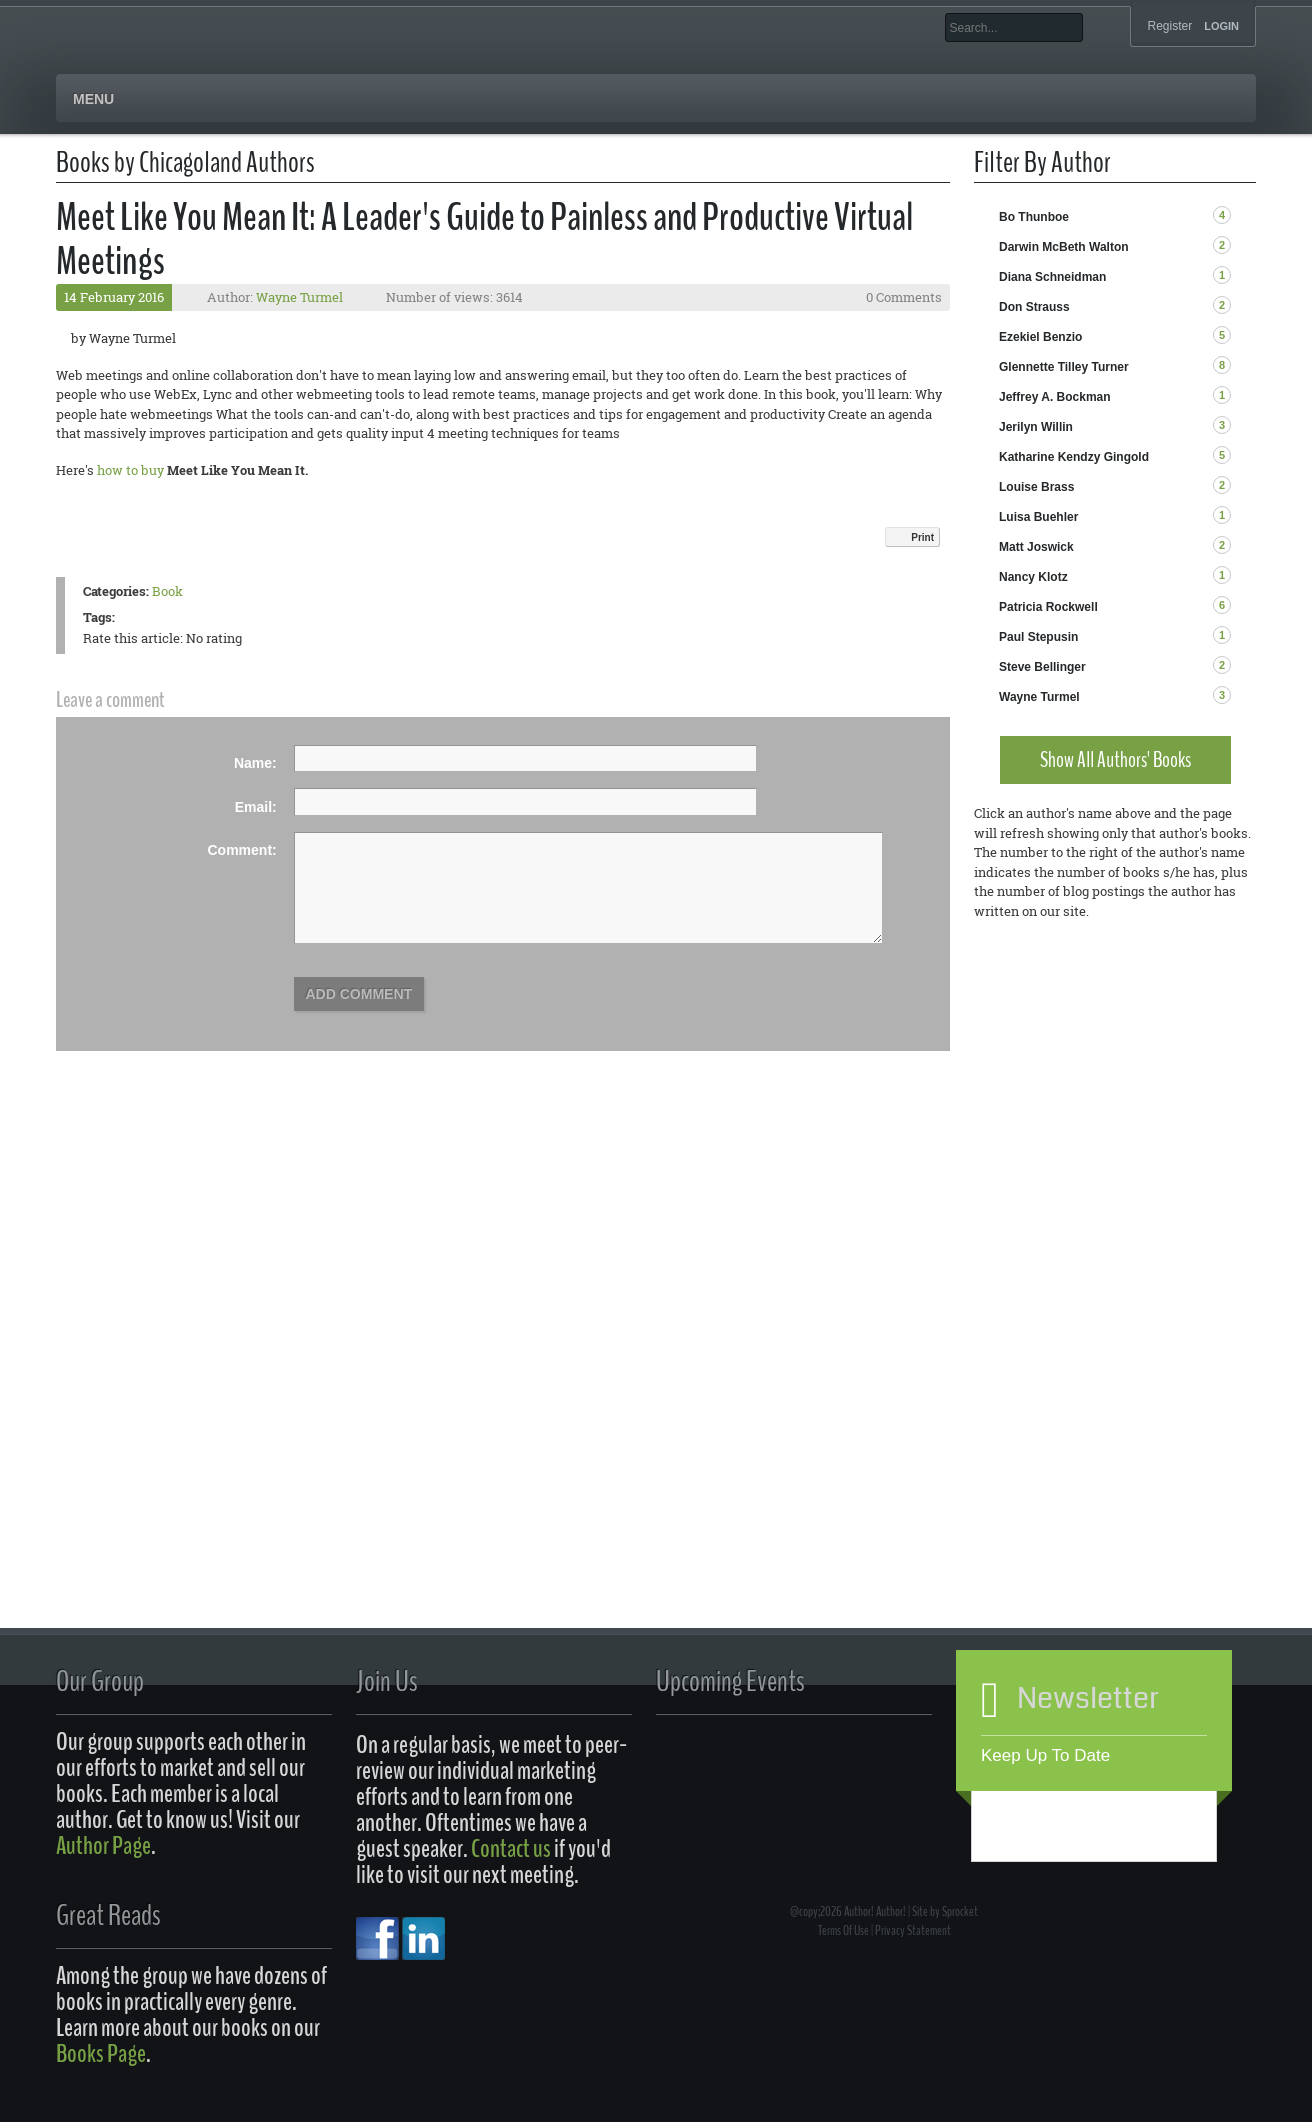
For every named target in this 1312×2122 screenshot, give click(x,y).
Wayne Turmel (299, 297)
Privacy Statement (913, 1930)
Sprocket (960, 1911)
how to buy (130, 470)
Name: (255, 763)
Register (1169, 26)
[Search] (1014, 27)
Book (167, 591)
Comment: (242, 850)
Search (1098, 27)
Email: (256, 807)
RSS (1247, 216)
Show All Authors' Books (1115, 760)
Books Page (101, 2053)
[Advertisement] (1115, 1278)
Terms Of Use (843, 1930)
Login (1221, 26)
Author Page (103, 1845)
